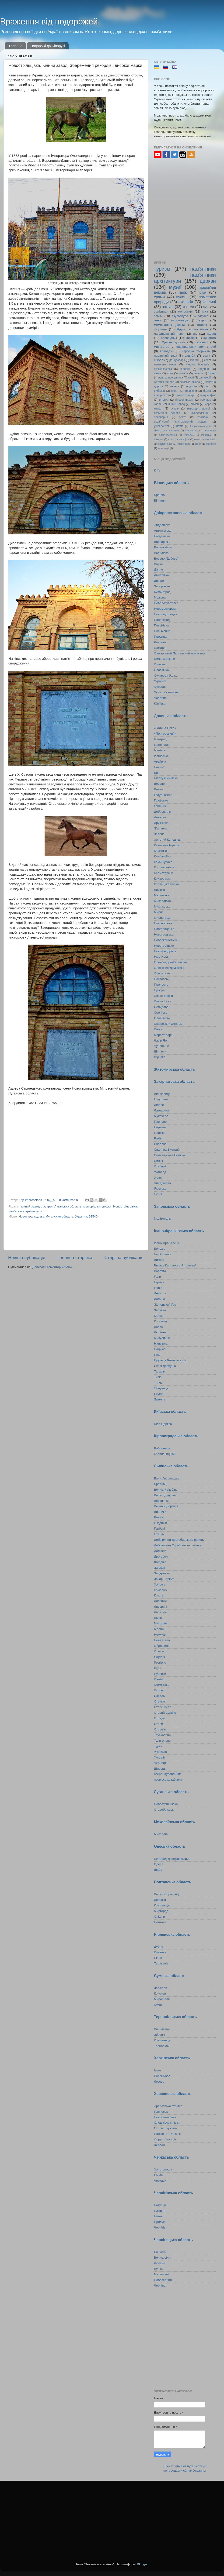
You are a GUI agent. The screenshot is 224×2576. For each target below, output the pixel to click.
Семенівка (161, 1684)
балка (207, 390)
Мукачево (161, 1116)
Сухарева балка (165, 675)
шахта (179, 426)
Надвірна (161, 1343)
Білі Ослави (162, 1254)
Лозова (159, 2081)
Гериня (159, 1282)
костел (188, 307)
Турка (158, 1746)
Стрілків (160, 1729)
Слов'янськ (162, 1018)
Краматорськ (163, 873)
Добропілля (162, 811)
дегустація (210, 430)
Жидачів (160, 1562)
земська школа (190, 382)
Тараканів (161, 1963)
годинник (204, 369)
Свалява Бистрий (167, 1149)
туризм (162, 269)
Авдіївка (160, 761)
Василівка (161, 553)
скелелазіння (199, 413)
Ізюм (157, 2070)
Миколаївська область (174, 1822)
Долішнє (160, 1551)
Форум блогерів (197, 364)
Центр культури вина (166, 430)
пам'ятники (203, 269)
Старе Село (162, 1707)
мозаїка (183, 373)
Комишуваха (163, 862)
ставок (202, 325)
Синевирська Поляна (169, 1155)
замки (158, 316)
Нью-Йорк (161, 956)
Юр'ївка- (160, 703)
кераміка (206, 434)
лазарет (46, 1206)
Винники (160, 1511)
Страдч (159, 1718)
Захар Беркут (164, 1579)
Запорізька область (172, 1206)
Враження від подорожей (49, 21)
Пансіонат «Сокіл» (167, 2134)
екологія (185, 302)
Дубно (158, 1946)
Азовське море (165, 364)
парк (183, 292)
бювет (212, 373)
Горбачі (159, 1528)
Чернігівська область (173, 2193)
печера (198, 373)
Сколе (158, 1690)
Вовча (158, 564)
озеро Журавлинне (168, 1774)
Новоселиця (163, 2280)
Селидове (161, 1007)
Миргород (161, 1911)
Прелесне (161, 984)
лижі (191, 377)
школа (158, 360)
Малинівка (161, 895)
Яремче (159, 1399)
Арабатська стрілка (168, 2106)
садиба (190, 355)
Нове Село (162, 1640)
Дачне (158, 569)
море (208, 404)
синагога (209, 338)
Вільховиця (162, 1094)
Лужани (159, 2263)
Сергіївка (160, 1012)
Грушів (159, 1534)
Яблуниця (161, 1388)
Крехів (158, 1595)
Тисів (157, 1377)
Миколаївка (162, 901)
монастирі (185, 311)
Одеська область (169, 1846)
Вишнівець (162, 2029)
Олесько (160, 1651)
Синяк (158, 1160)
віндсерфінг (208, 395)
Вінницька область (171, 483)
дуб (213, 346)
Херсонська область (172, 2094)
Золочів (159, 1584)
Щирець (160, 1768)
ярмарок (211, 443)
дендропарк (177, 360)
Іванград (160, 739)
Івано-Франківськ (166, 1243)
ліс (195, 333)
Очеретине (162, 973)
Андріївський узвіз (200, 426)
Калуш (159, 1315)
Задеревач (162, 1573)
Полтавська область (172, 1882)
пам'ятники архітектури (25, 1211)
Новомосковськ (165, 608)
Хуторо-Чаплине (166, 692)
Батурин (160, 2205)
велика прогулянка (170, 377)
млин (170, 373)
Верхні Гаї (161, 1501)
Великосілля (163, 2257)
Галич (158, 1276)
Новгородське (164, 929)
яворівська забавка (168, 1779)
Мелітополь (162, 1218)
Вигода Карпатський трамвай (175, 1265)
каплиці (209, 302)
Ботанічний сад (164, 382)
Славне (159, 664)
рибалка (159, 390)
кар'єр (190, 338)
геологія (185, 369)
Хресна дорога (173, 342)
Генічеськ (161, 2111)
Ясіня (158, 1194)
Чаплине (160, 698)
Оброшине (162, 1645)
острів (174, 408)
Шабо (158, 1869)
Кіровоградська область (176, 1436)
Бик (156, 772)
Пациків (159, 1349)
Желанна (160, 828)
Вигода (159, 1260)
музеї (175, 287)
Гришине (160, 806)
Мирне (159, 912)
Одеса (158, 1864)
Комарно (160, 1590)
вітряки (163, 399)
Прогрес (160, 990)
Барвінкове (162, 2076)
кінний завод (30, 1206)
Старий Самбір (165, 1712)
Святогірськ (162, 1001)
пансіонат (210, 439)
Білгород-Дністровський (171, 1859)
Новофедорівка (165, 951)
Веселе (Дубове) (166, 558)
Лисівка (159, 889)
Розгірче (160, 1662)
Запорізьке (162, 586)
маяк (197, 439)
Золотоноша (163, 2169)
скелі (206, 355)
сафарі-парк (165, 443)
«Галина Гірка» (165, 728)
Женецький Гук (165, 1304)
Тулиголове (162, 1740)
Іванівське (161, 756)
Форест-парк (163, 1035)
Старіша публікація (124, 1257)
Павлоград (162, 620)
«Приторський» (165, 733)
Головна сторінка (74, 1257)
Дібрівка (160, 1900)
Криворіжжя (162, 878)
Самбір (159, 1679)
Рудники (160, 1673)
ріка (202, 292)
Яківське (160, 1188)
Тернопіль (161, 2046)
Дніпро (159, 580)
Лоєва (158, 1327)
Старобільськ (164, 1809)
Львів (158, 1618)
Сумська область (170, 1976)
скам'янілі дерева (167, 413)
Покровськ (161, 979)
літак (171, 439)
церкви (208, 281)
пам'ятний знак (165, 355)
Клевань (160, 1952)
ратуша (203, 316)
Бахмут (159, 767)
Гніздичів (160, 1523)
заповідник (169, 338)
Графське (161, 800)
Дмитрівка (161, 575)
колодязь (166, 351)
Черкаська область (171, 2157)
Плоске (159, 1133)
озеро (158, 320)
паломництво (180, 320)
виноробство (162, 395)
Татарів (159, 1371)
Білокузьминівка (166, 778)
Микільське (162, 906)
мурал (158, 408)
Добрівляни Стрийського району (177, 1545)
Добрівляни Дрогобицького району (179, 1539)
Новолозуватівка (166, 603)
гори (206, 307)
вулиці (181, 297)
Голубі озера (163, 795)
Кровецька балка (166, 884)
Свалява (160, 1144)
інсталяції (163, 448)
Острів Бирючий (166, 2128)
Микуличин (162, 1338)
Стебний (160, 1166)
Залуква (160, 1310)
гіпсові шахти (184, 399)
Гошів (158, 1288)
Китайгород (162, 592)
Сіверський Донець (168, 1023)
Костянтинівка (164, 867)
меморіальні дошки (97, 1206)
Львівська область (171, 1466)
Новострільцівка (125, 1206)
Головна (15, 46)
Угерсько (160, 1752)
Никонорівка (163, 923)
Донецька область (171, 716)
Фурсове (160, 686)
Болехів (159, 1248)
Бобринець (162, 1448)
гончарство (191, 430)
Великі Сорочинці (166, 1894)
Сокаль (159, 1696)
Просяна (160, 636)
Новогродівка (163, 934)
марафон (183, 439)
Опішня (159, 1916)
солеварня (161, 417)
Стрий (158, 1724)
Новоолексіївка (165, 2117)
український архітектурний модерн (180, 421)
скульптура (180, 316)
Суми (158, 2004)
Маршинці (161, 2274)
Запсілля (160, 1988)
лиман (194, 404)
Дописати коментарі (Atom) (52, 1267)
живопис (189, 434)
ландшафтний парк (168, 333)
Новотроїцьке (164, 945)
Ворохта (160, 1271)
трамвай (202, 417)
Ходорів (159, 1757)
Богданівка (162, 536)
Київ (157, 470)
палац (211, 333)
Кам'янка (160, 851)
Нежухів (160, 1634)
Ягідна (159, 1394)
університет (161, 426)
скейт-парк (183, 443)
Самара (159, 648)
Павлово (160, 1121)
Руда (157, 1668)
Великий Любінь (165, 1489)
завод (157, 373)
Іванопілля (162, 744)
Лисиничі (160, 1601)
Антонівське (163, 530)
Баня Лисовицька (166, 1478)
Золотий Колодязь (167, 839)
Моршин (160, 1629)
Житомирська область (174, 1069)
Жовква (159, 1567)
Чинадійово (162, 1183)
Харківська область (172, 2058)
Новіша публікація (26, 1257)
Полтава (160, 1922)
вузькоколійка (163, 369)
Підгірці (159, 1657)
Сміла (158, 2175)
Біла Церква (163, 1424)
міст (205, 311)
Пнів (157, 1354)
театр (182, 417)
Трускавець (162, 1735)
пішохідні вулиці (198, 408)
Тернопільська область (175, 2017)
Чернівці (160, 2285)
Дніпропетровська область (178, 513)
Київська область (170, 1412)
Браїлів (159, 495)
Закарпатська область (174, 1081)
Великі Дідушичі (165, 1495)
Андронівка (162, 525)
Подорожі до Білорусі (48, 46)
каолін (158, 404)
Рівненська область (172, 1934)
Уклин (158, 1177)
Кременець (162, 2040)
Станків (159, 1701)
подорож (191, 386)
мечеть (174, 386)
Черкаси (160, 2180)
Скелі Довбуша (165, 1366)
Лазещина (161, 1110)
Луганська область (68, 1206)
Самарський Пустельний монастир (179, 653)
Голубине (161, 1099)
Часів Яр (160, 1040)
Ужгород (160, 1172)
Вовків (158, 1517)
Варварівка (162, 541)
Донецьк (160, 817)
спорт (174, 390)
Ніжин (158, 2216)
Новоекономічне (166, 940)
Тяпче (158, 1382)
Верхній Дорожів (166, 1506)
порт (207, 386)
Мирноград (162, 917)
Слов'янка (161, 670)
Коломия (160, 1321)
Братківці (160, 1484)
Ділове (159, 1105)
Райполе (160, 642)
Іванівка (160, 750)
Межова (160, 597)
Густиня (159, 2210)
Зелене (159, 834)
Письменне (162, 631)
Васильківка (163, 547)
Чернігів (160, 2227)
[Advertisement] (44, 210)
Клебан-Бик (162, 856)
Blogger (142, 2564)
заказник (201, 342)
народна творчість (196, 351)
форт (198, 443)
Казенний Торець (166, 845)
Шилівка (160, 1051)
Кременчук (162, 1905)
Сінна (158, 1029)
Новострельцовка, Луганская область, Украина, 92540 (58, 1216)
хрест (207, 360)
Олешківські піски (166, 2122)
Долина (159, 1299)
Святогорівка (163, 995)
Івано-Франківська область (179, 1231)
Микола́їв (161, 1623)
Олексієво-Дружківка (169, 968)
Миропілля (162, 1999)
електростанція (168, 434)
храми (159, 297)
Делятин (160, 1293)
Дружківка (161, 823)
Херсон (159, 2145)
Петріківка (161, 625)
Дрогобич (161, 1556)
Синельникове (164, 658)
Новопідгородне (165, 614)
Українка (160, 681)
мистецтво (161, 346)
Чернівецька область (173, 2240)
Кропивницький (165, 1454)
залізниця (161, 311)
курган (194, 360)
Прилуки (160, 2222)
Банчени (160, 2252)
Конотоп (160, 1993)
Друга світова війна (192, 329)
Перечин (160, 1127)
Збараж (159, 2034)
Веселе (159, 783)
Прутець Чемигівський (170, 1360)
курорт (204, 320)
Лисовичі (160, 1606)
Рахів (158, 1138)
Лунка (158, 2268)
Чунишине (161, 1046)
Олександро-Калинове (170, 962)
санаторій (205, 377)
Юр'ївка (159, 1057)
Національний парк (190, 346)
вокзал (168, 307)
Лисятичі (160, 1612)
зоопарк (205, 399)
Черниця (160, 1763)
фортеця (160, 329)
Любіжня (160, 1332)
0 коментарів (68, 1200)
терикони (191, 390)
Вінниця (160, 500)
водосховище (185, 395)
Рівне (158, 1958)
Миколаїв (161, 1834)
